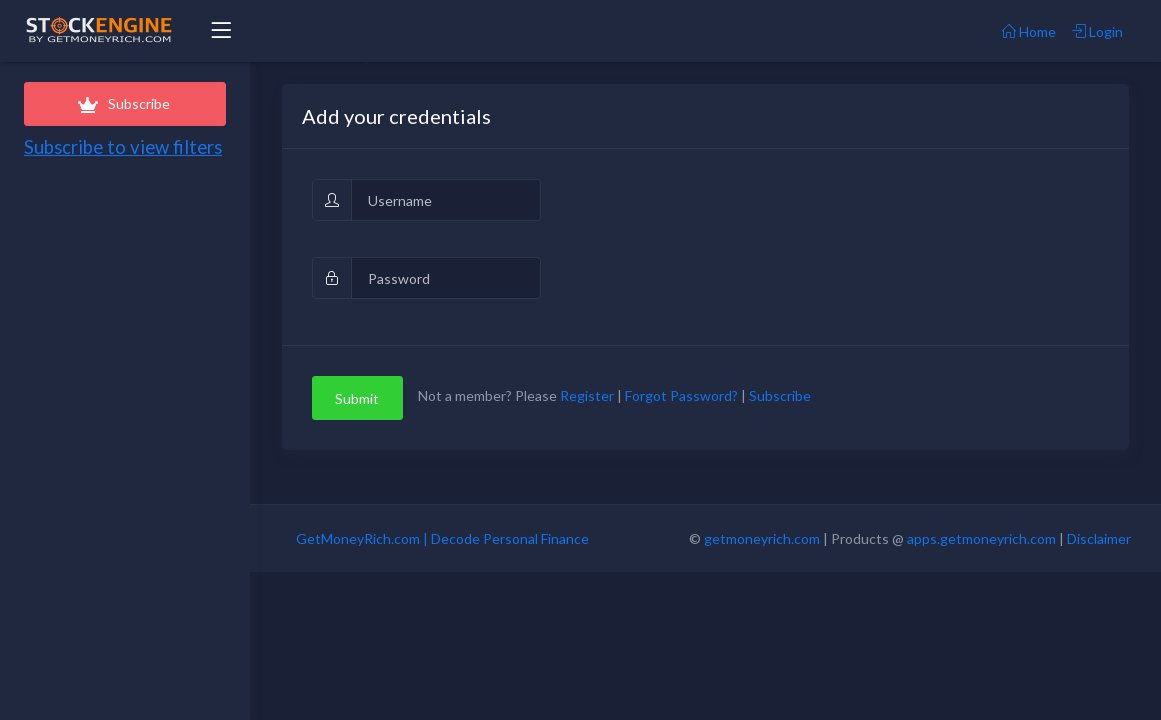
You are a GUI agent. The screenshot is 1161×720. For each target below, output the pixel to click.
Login (1097, 31)
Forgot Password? (681, 396)
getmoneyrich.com (762, 538)
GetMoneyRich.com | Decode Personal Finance (442, 538)
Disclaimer (1099, 538)
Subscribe (125, 103)
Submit (357, 398)
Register (587, 396)
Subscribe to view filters (123, 147)
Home (1029, 31)
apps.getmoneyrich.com (981, 538)
